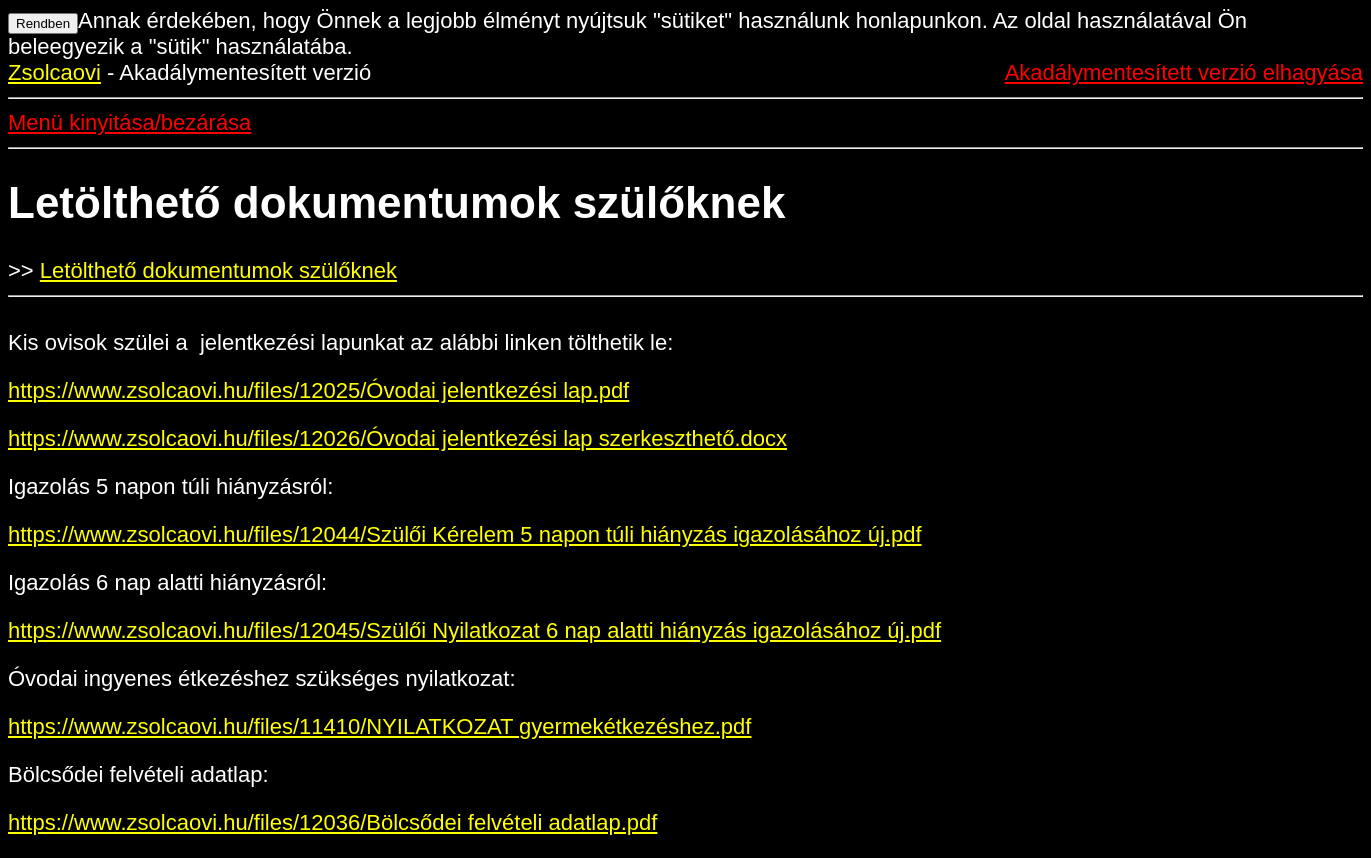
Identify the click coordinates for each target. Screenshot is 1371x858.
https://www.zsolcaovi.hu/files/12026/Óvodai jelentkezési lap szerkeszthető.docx (397, 438)
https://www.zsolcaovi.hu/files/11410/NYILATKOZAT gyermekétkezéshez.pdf (379, 726)
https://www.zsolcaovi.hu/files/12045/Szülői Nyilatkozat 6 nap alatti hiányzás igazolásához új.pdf (474, 630)
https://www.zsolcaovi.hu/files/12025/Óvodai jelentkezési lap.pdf (318, 390)
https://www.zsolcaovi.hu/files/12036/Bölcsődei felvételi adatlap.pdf (332, 822)
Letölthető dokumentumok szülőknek (218, 270)
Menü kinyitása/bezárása (129, 122)
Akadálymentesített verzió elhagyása (1184, 72)
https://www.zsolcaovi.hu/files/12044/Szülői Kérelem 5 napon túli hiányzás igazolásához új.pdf (465, 534)
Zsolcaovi (54, 72)
